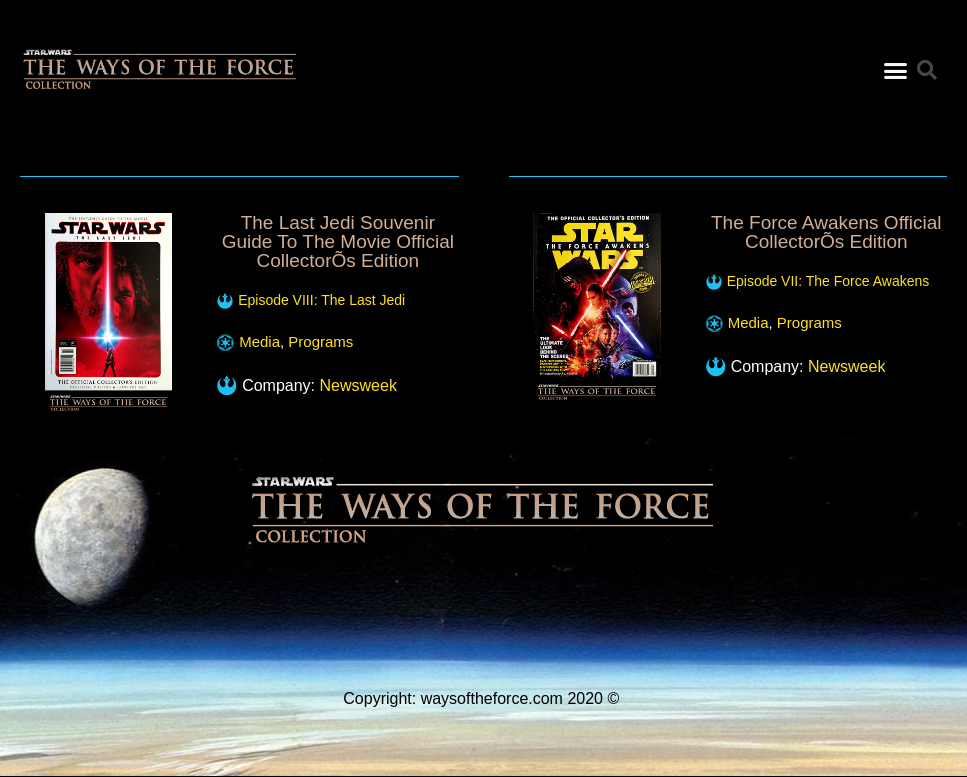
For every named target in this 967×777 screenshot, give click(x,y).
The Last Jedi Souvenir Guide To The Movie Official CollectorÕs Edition (338, 241)
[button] (896, 65)
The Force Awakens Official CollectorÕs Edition (826, 232)
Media (259, 341)
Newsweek (358, 385)
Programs (320, 341)
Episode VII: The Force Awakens (828, 281)
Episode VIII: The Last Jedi (321, 300)
